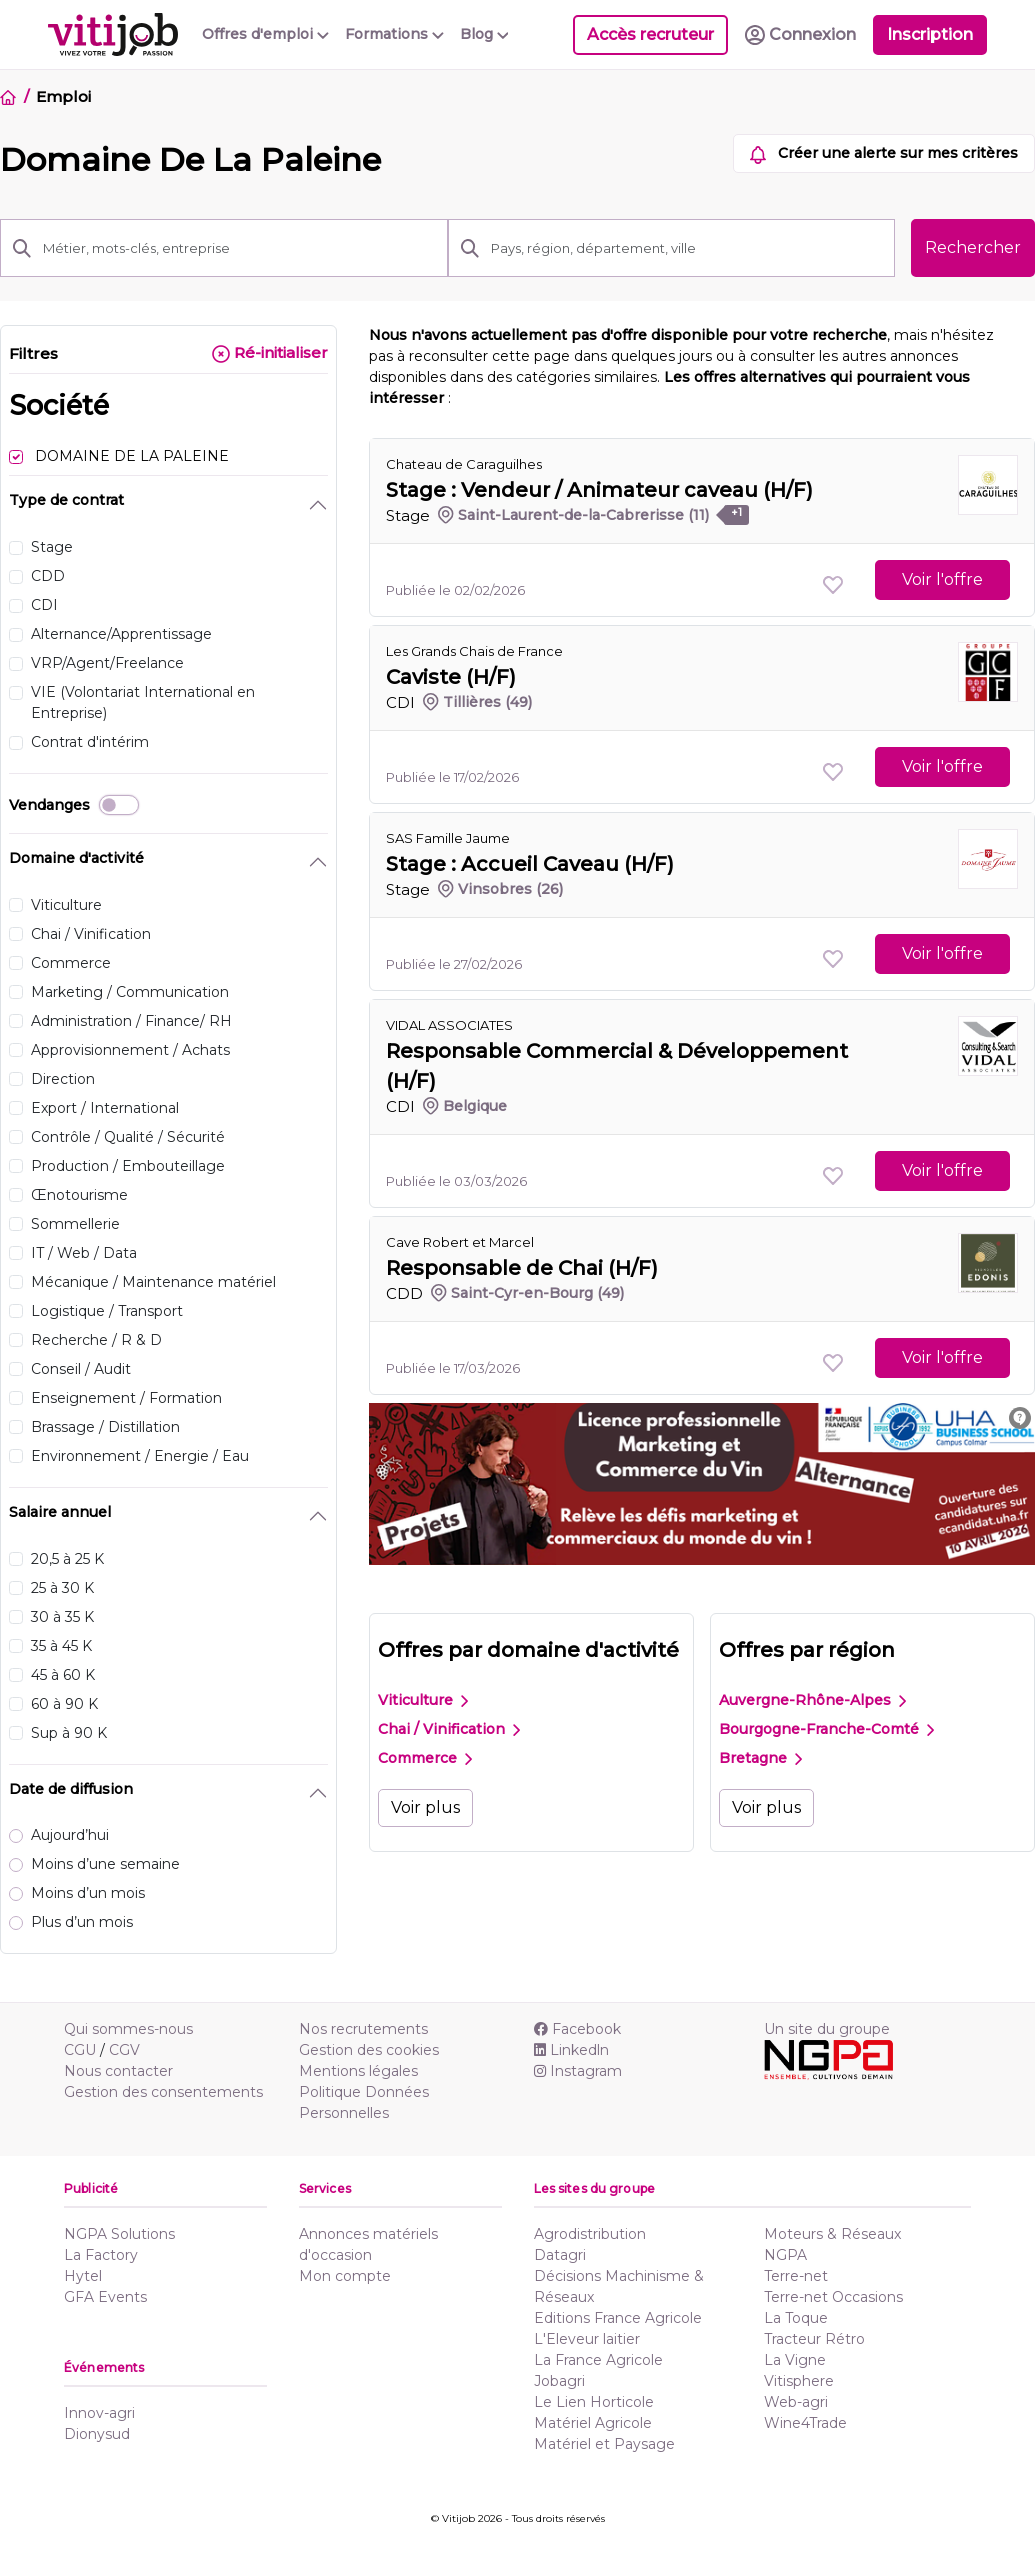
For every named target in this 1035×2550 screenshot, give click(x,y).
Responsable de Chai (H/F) (522, 1268)
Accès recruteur (650, 34)
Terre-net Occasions (833, 2297)
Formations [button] (394, 34)
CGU (80, 2050)
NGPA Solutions (119, 2234)
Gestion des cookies (369, 2050)
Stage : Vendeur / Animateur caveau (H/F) (599, 490)
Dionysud (97, 2434)
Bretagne (760, 1758)
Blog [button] (484, 34)
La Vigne (795, 2360)
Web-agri (796, 2402)
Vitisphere (799, 2381)
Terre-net (796, 2276)
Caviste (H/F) (451, 677)
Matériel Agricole (593, 2423)
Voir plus (425, 1807)
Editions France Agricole (618, 2318)
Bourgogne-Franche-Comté (826, 1729)
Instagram (578, 2071)
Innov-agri (99, 2413)
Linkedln (571, 2050)
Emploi (63, 96)
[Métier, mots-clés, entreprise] (239, 248)
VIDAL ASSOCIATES (449, 1025)
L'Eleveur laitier (587, 2339)
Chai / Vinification (449, 1729)
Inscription (930, 34)
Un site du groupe (827, 2029)
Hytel (83, 2276)
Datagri (560, 2255)
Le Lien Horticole (594, 2402)
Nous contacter (118, 2071)
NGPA (785, 2255)
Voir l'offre (942, 579)
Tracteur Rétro (814, 2339)
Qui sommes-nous (128, 2029)
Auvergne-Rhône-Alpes (812, 1700)
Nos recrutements (363, 2029)
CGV (124, 2050)
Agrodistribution (590, 2234)
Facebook (577, 2029)
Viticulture (423, 1700)
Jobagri (559, 2381)
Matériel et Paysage (604, 2444)
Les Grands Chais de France (474, 651)
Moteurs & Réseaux (832, 2234)
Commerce (425, 1758)
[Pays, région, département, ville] (687, 248)
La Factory (101, 2255)
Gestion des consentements (163, 2092)
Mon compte (345, 2276)
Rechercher (973, 247)
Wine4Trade (805, 2423)
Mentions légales (358, 2071)
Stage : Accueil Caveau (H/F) (530, 864)
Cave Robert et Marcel (460, 1242)
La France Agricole (598, 2360)
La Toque (796, 2318)
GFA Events (105, 2297)
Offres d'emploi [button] (265, 34)
